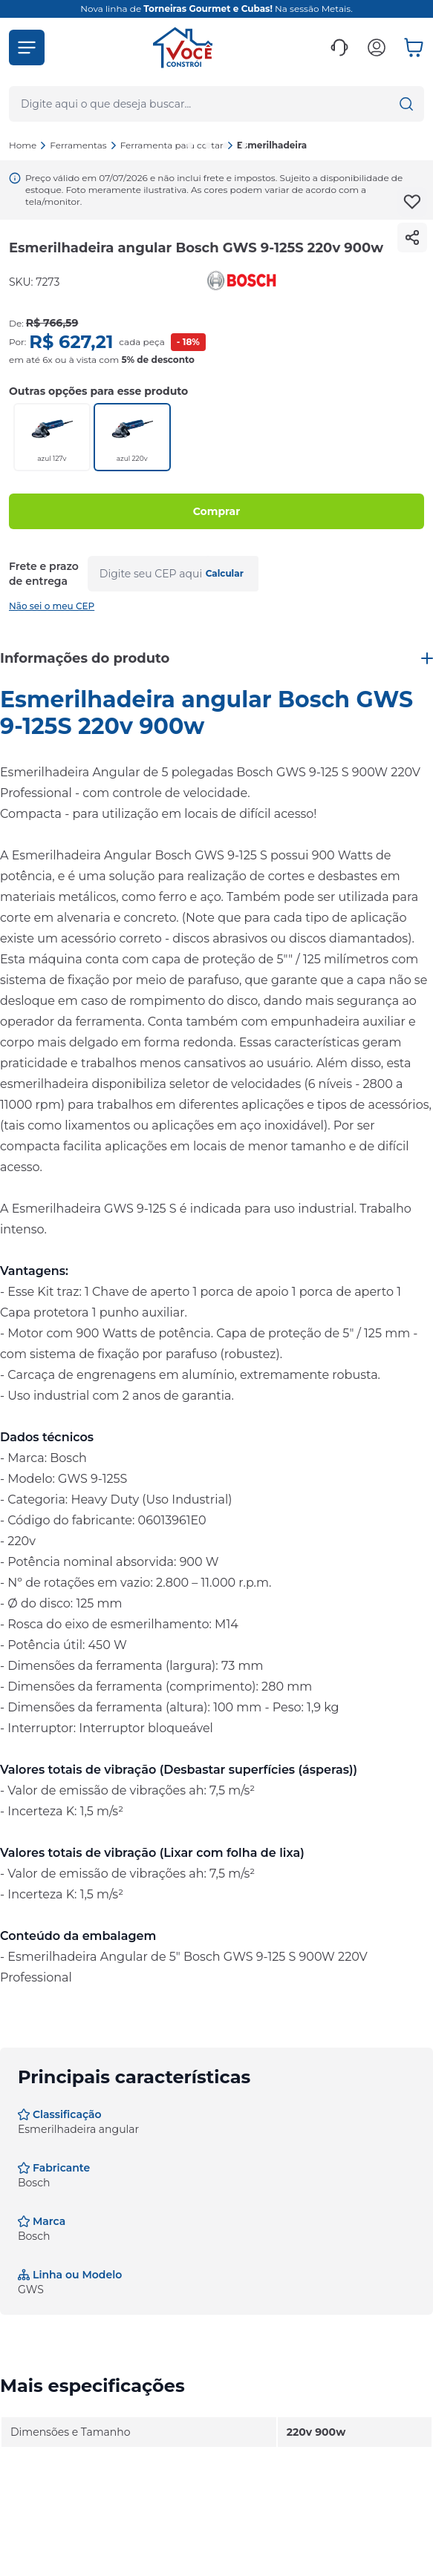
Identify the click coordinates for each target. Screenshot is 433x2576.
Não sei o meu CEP (51, 606)
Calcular (225, 573)
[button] (27, 47)
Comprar (217, 511)
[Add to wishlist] (412, 202)
